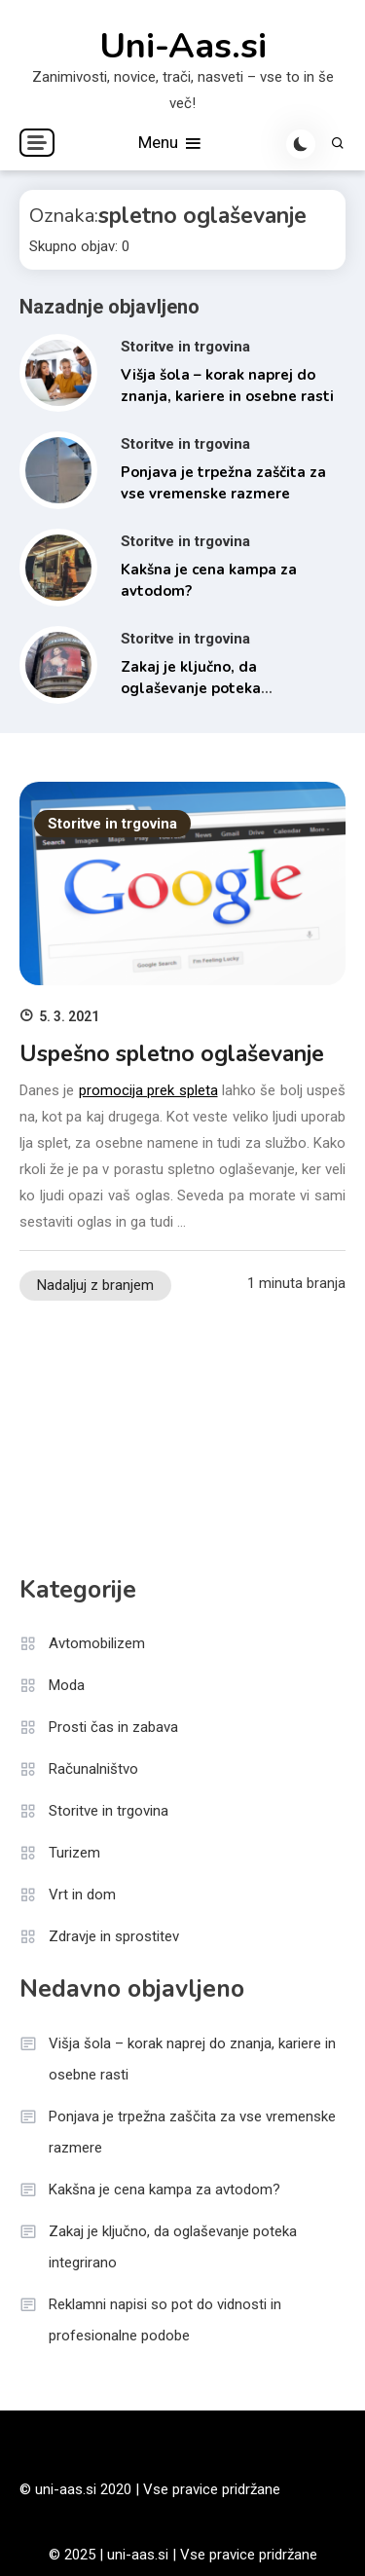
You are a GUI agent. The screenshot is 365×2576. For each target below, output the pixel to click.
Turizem (74, 1852)
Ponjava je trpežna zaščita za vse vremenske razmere (192, 2132)
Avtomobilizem (97, 1643)
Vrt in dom (82, 1894)
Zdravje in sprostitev (114, 1936)
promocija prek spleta (148, 1090)
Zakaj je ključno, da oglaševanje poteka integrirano (191, 688)
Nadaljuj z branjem (95, 1285)
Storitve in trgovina (185, 346)
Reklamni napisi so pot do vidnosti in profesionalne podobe (165, 2320)
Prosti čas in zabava (113, 1727)
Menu (170, 143)
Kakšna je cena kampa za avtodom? (164, 2189)
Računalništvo (93, 1769)
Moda (67, 1685)
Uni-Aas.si (183, 46)
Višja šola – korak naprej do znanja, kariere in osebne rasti (192, 2059)
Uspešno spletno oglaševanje (171, 1054)
